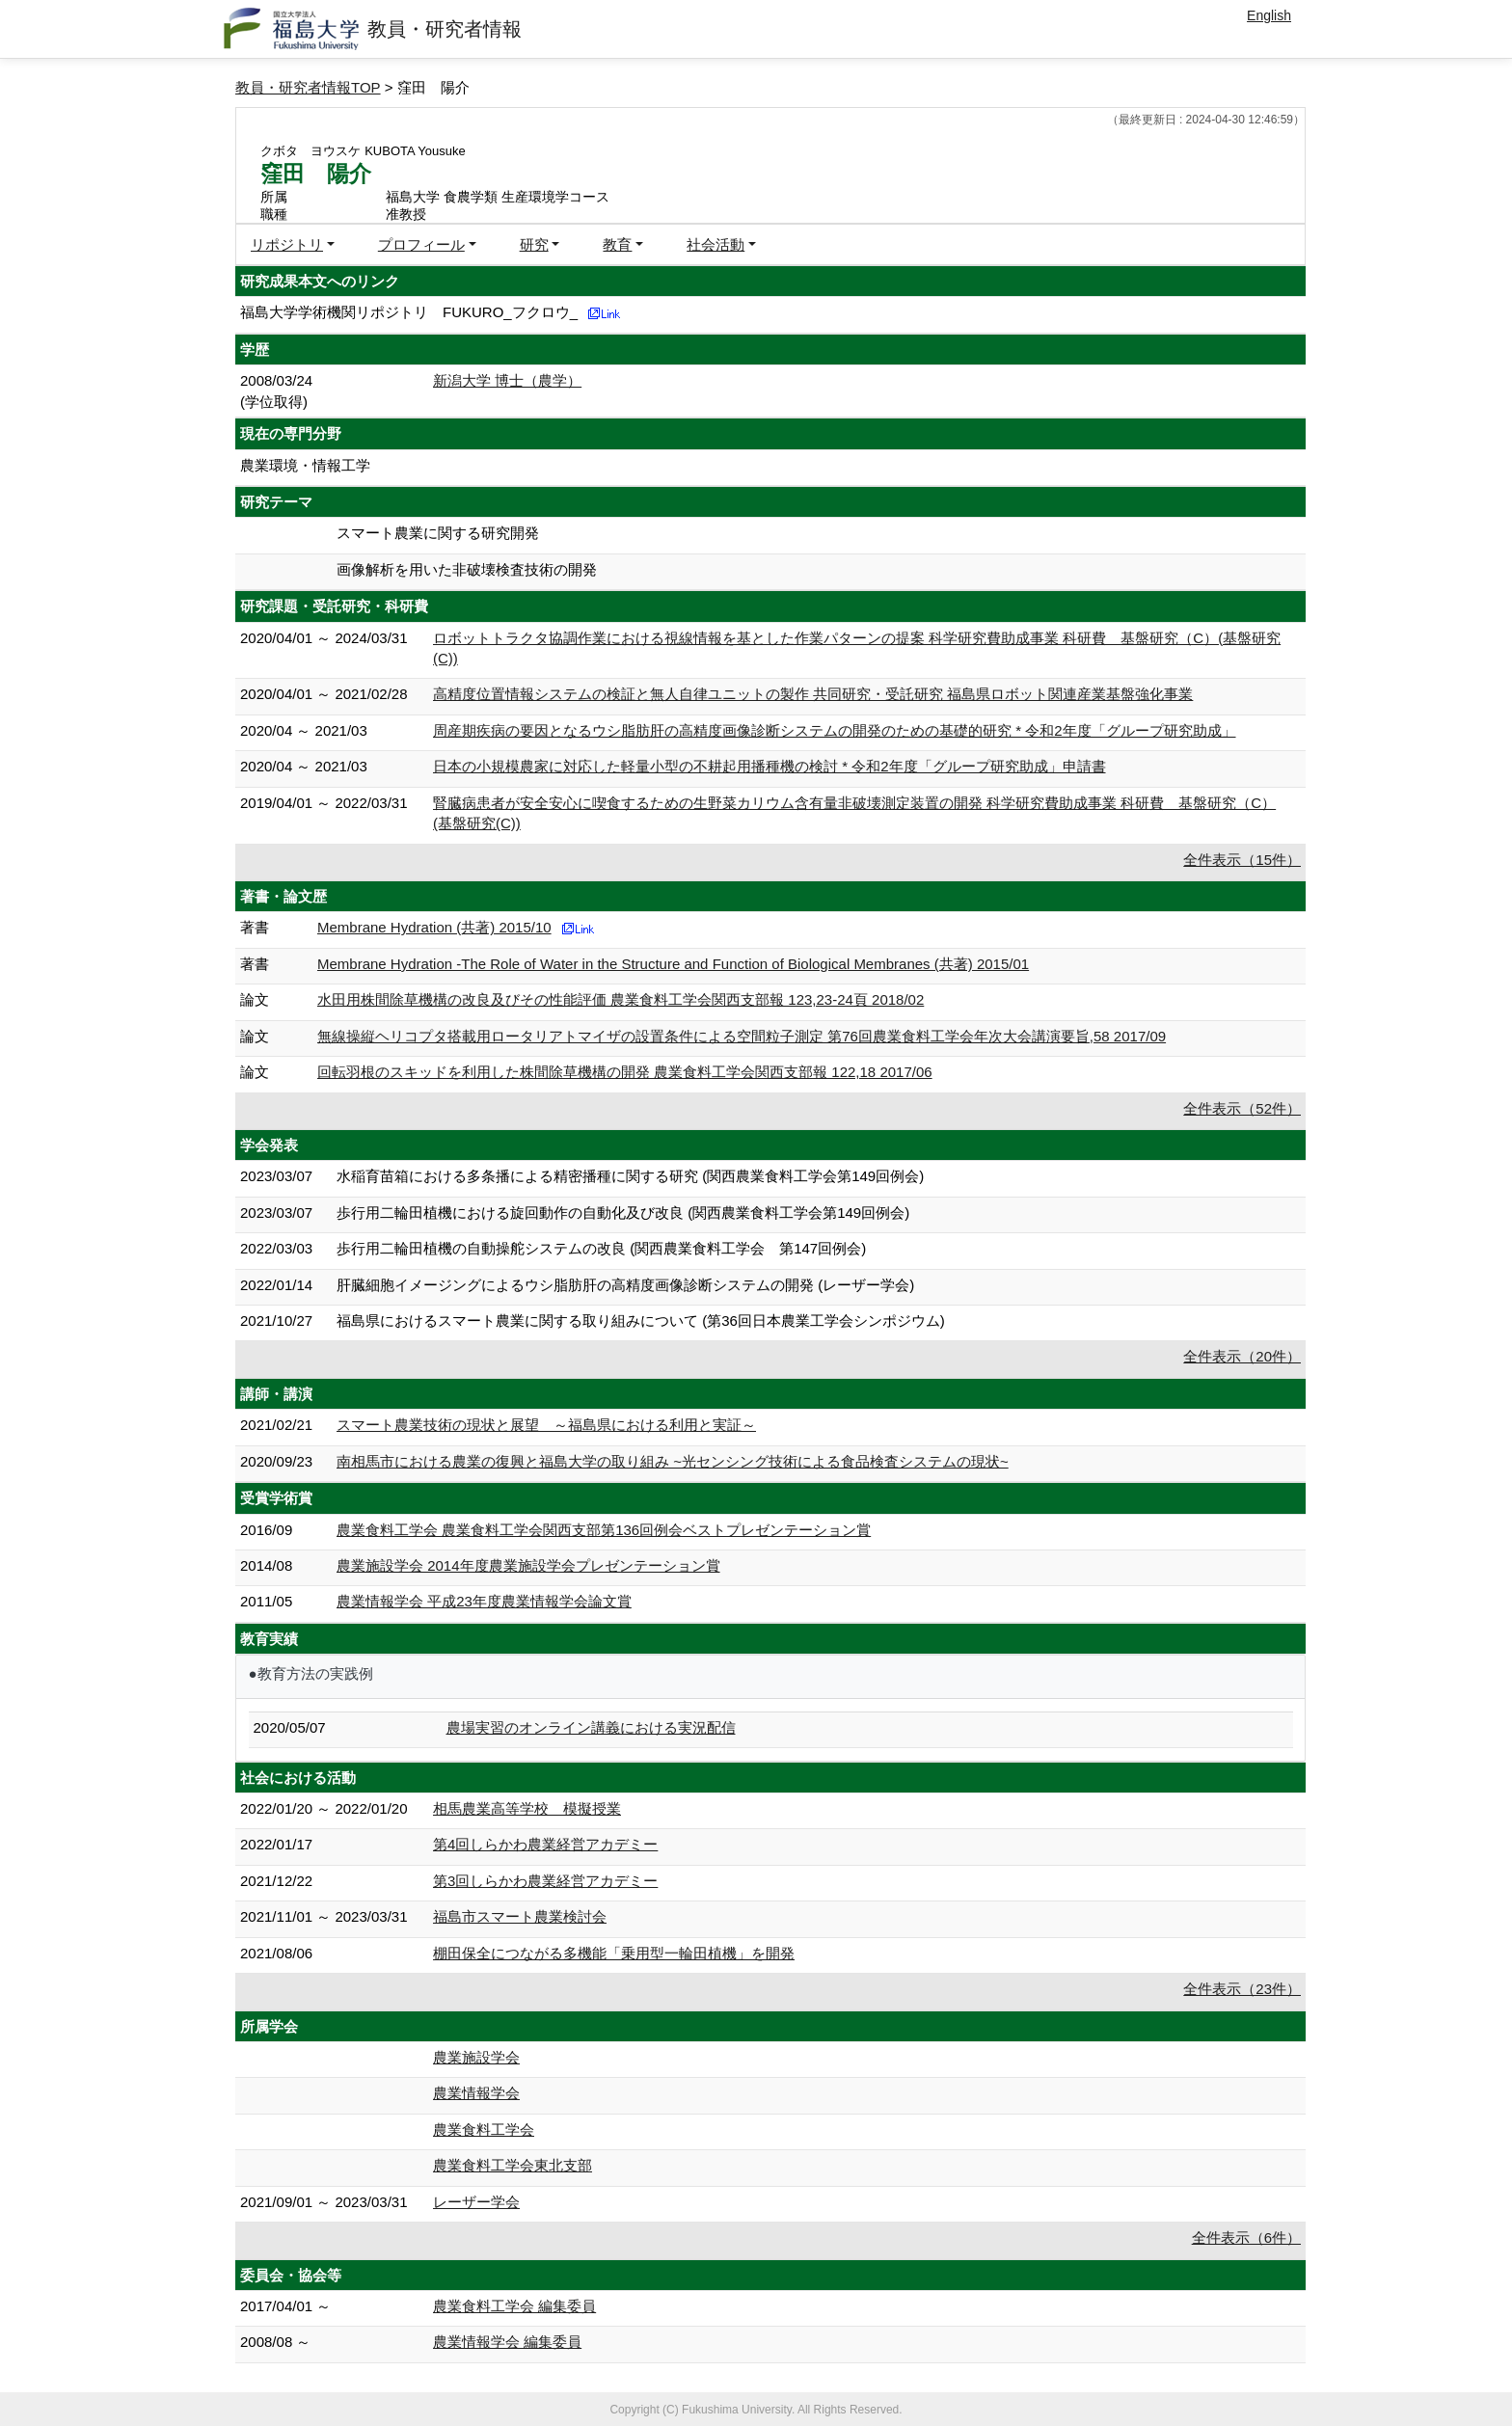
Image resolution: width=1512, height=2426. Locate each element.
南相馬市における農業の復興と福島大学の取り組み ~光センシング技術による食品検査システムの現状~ (673, 1461)
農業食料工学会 (483, 2129)
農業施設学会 (476, 2057)
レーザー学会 (476, 2202)
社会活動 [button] (715, 244)
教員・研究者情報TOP (308, 87)
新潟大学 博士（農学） (507, 380)
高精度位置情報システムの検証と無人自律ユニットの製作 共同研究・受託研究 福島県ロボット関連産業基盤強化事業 (813, 694)
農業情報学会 (476, 2093)
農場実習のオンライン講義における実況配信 (591, 1727)
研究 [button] (534, 244)
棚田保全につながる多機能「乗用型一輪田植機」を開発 (614, 1953)
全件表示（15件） (1242, 859)
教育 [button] (617, 244)
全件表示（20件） (1242, 1356)
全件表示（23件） (1242, 1989)
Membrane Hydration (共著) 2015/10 (434, 927)
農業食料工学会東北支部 (512, 2165)
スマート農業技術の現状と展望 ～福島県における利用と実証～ (546, 1424)
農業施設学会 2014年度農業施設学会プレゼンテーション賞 (528, 1565)
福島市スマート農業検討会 (520, 1916)
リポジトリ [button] (287, 244)
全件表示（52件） (1242, 1108)
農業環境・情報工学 (305, 465)
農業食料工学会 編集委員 (514, 2306)
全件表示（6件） (1246, 2237)
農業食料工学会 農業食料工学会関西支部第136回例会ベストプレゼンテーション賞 (604, 1530)
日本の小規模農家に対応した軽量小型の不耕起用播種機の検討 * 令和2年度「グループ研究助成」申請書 (769, 766)
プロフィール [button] (421, 244)
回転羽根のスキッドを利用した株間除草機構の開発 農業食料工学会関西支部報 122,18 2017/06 (624, 1072)
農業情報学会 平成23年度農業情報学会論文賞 (484, 1601)
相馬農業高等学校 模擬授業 (527, 1808)
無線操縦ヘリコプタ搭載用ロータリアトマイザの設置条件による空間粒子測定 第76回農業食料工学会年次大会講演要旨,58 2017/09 (741, 1036)
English (1269, 15)
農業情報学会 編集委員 (507, 2341)
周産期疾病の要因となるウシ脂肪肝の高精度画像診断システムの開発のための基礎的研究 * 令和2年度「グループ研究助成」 (834, 730)
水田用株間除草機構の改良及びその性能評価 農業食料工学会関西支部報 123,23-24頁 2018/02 (620, 999)
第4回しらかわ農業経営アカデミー (545, 1844)
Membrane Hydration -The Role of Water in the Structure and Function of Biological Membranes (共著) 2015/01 (673, 964)
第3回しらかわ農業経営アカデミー (545, 1881)
